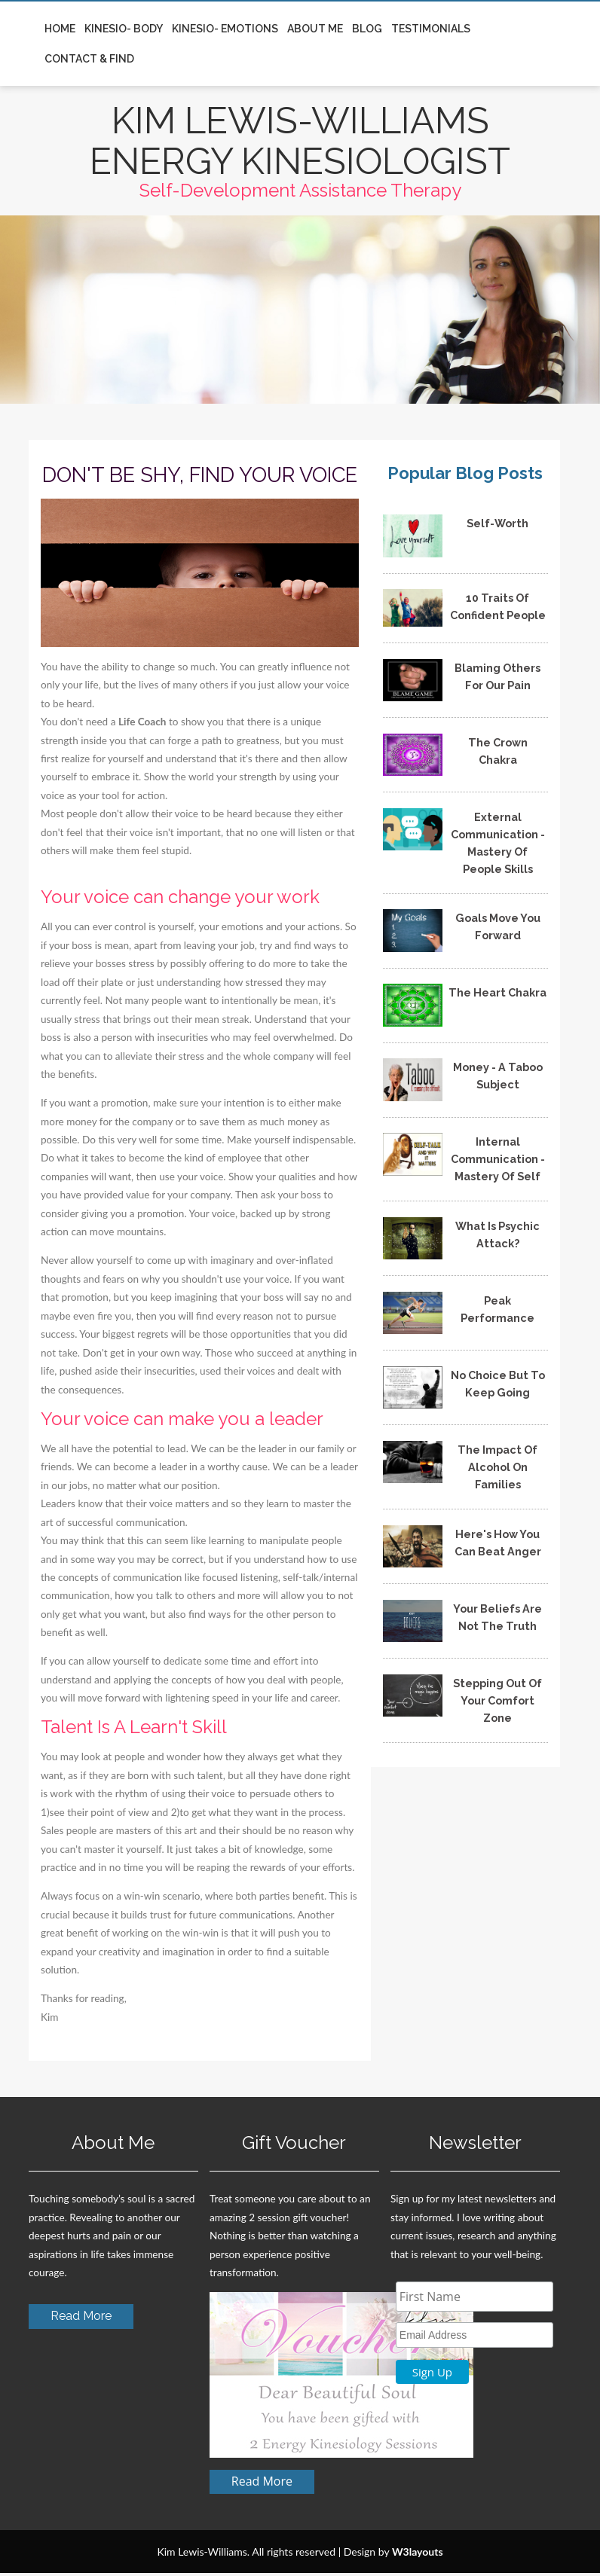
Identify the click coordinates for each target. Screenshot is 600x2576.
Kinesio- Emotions (225, 29)
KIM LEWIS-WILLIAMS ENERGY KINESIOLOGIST (300, 142)
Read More (81, 2319)
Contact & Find (89, 59)
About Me (315, 29)
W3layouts (417, 2554)
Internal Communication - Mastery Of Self (498, 1162)
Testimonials (430, 29)
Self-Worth (497, 526)
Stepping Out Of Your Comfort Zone (497, 1703)
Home (59, 29)
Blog (367, 29)
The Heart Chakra (497, 995)
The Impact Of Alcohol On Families (497, 1470)
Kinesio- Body (123, 29)
